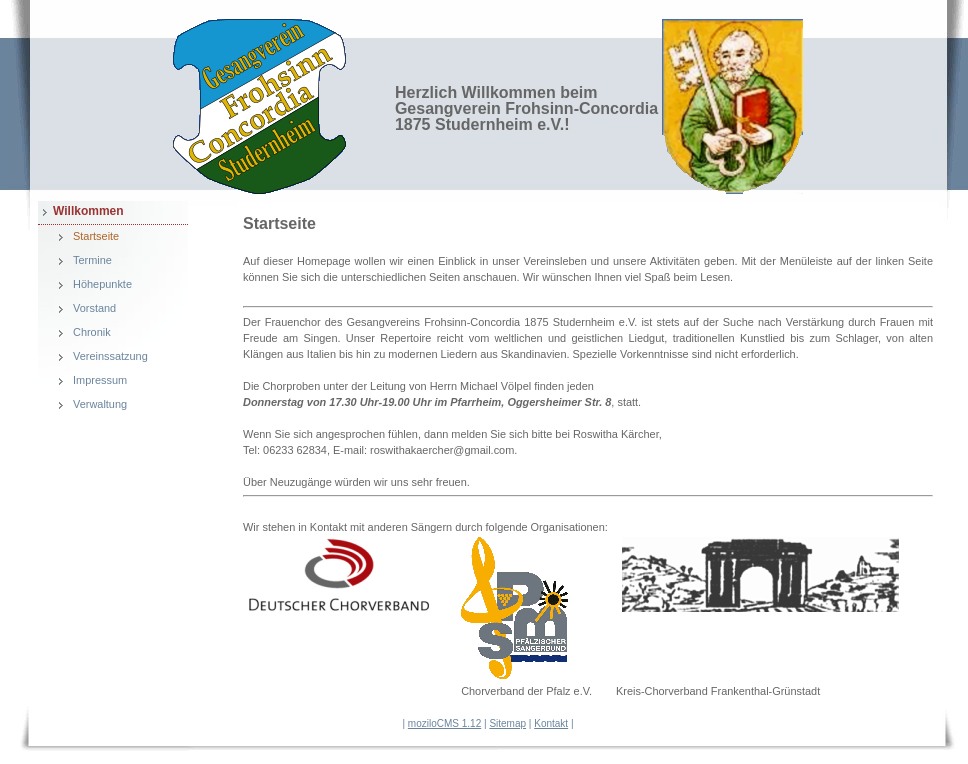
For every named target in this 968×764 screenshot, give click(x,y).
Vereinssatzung (110, 356)
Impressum (100, 380)
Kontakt (551, 723)
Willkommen (88, 211)
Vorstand (94, 308)
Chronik (92, 332)
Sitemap (507, 723)
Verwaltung (100, 404)
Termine (92, 260)
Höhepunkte (102, 284)
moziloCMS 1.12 (444, 723)
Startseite (96, 236)
